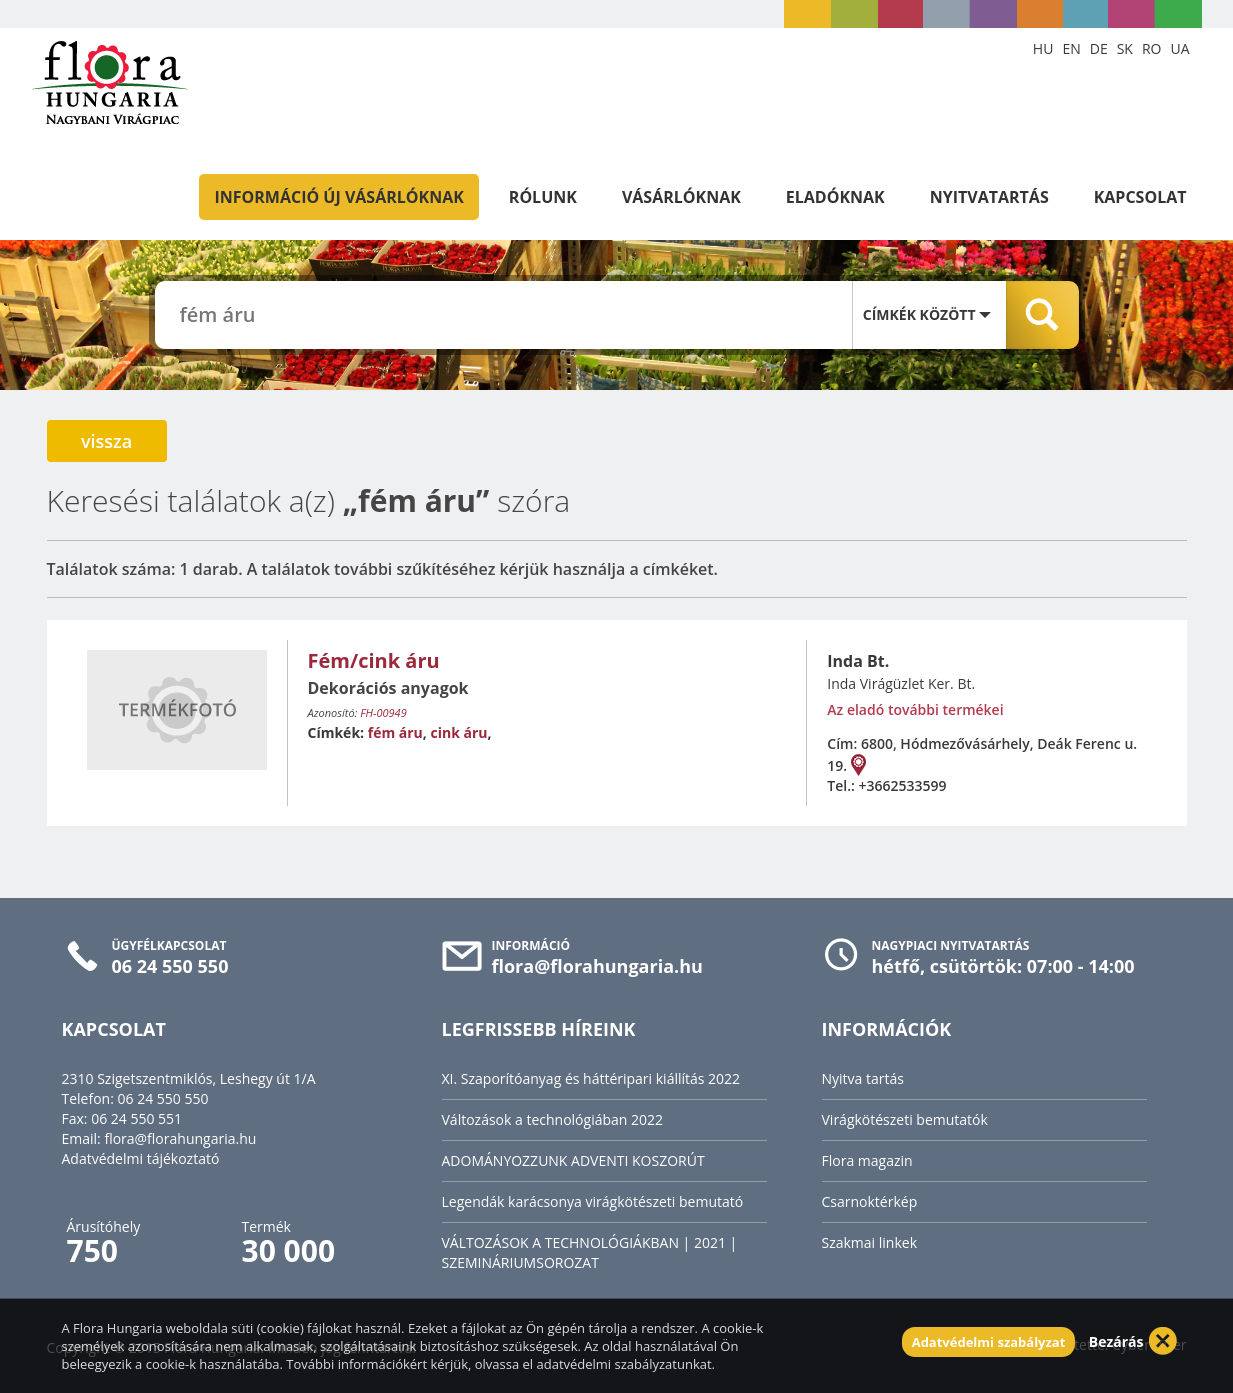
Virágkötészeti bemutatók (905, 1119)
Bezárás (1116, 1341)
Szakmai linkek (870, 1242)
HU (1043, 48)
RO (1152, 48)
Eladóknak (835, 197)
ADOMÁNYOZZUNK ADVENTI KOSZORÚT (573, 1160)
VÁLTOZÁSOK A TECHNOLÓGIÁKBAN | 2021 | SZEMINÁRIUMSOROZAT (590, 1252)
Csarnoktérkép (870, 1201)
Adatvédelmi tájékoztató (141, 1158)
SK (1125, 48)
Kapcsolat (1140, 197)
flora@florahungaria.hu (180, 1138)
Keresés (1042, 315)
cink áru (458, 732)
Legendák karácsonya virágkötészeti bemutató (593, 1201)
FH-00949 (383, 712)
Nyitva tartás (863, 1078)
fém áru (395, 732)
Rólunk (543, 197)
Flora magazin (867, 1160)
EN (1071, 48)
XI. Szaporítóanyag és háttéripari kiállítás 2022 (591, 1078)
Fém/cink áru (374, 660)
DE (1099, 48)
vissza (106, 441)
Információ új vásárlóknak (338, 197)
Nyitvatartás (989, 197)
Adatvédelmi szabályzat (989, 1342)
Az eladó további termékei (915, 709)
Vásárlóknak (681, 197)
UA (1179, 48)
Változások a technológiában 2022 (553, 1119)
